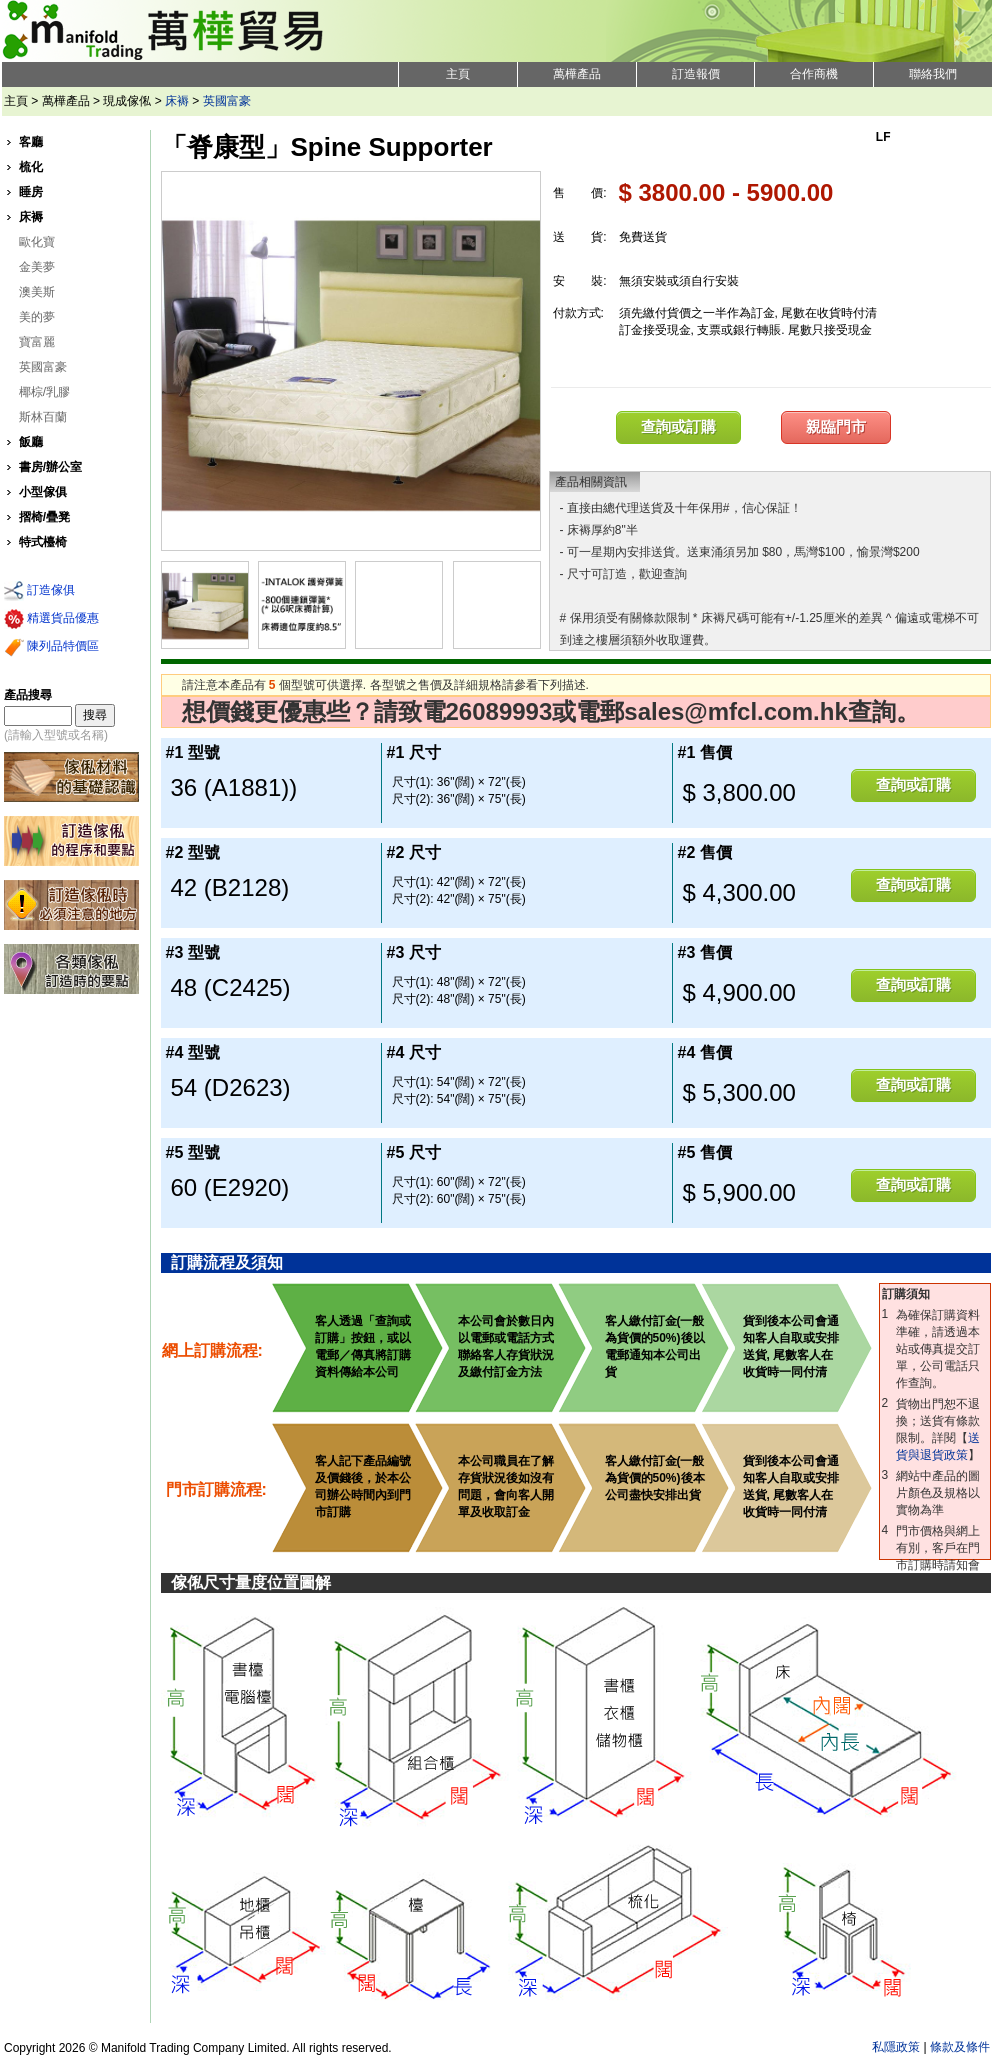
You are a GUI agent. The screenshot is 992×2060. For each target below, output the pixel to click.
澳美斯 (37, 292)
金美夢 (37, 267)
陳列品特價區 (51, 647)
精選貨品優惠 (51, 619)
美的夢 (37, 317)
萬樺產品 (577, 74)
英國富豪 (227, 101)
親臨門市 (836, 426)
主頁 (458, 74)
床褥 (177, 101)
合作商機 (814, 74)
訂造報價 (696, 74)
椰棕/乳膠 (44, 392)
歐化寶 (37, 242)
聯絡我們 (933, 74)
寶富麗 (37, 342)
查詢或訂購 (678, 426)
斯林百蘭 (43, 417)
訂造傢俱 (39, 591)
